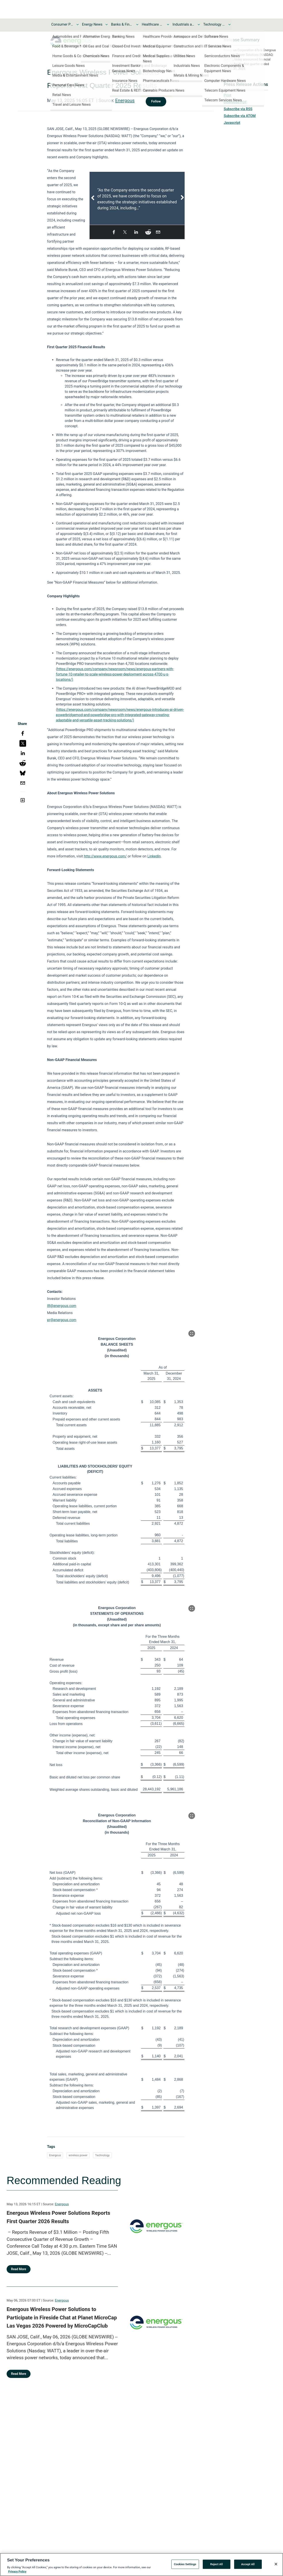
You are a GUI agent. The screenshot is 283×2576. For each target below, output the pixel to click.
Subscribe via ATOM (240, 116)
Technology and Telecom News (214, 24)
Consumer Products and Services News (62, 24)
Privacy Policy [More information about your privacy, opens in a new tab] (17, 2573)
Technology (102, 2155)
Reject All (216, 2565)
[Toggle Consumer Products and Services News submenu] (77, 24)
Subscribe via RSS (238, 109)
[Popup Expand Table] (191, 1333)
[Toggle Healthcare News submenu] (168, 24)
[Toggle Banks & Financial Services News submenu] (137, 24)
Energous (125, 100)
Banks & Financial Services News (122, 24)
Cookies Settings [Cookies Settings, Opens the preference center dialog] (185, 2565)
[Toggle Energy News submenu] (106, 24)
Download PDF (235, 102)
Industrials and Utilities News (183, 24)
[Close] (276, 2565)
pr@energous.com (61, 1320)
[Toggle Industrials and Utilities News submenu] (199, 24)
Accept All (248, 2565)
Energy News (92, 24)
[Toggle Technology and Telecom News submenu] (229, 24)
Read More (18, 2269)
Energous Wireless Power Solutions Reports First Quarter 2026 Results (58, 2217)
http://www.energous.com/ (105, 856)
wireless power (78, 2155)
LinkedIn (154, 856)
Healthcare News (153, 24)
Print (227, 95)
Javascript (232, 123)
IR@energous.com (61, 1306)
